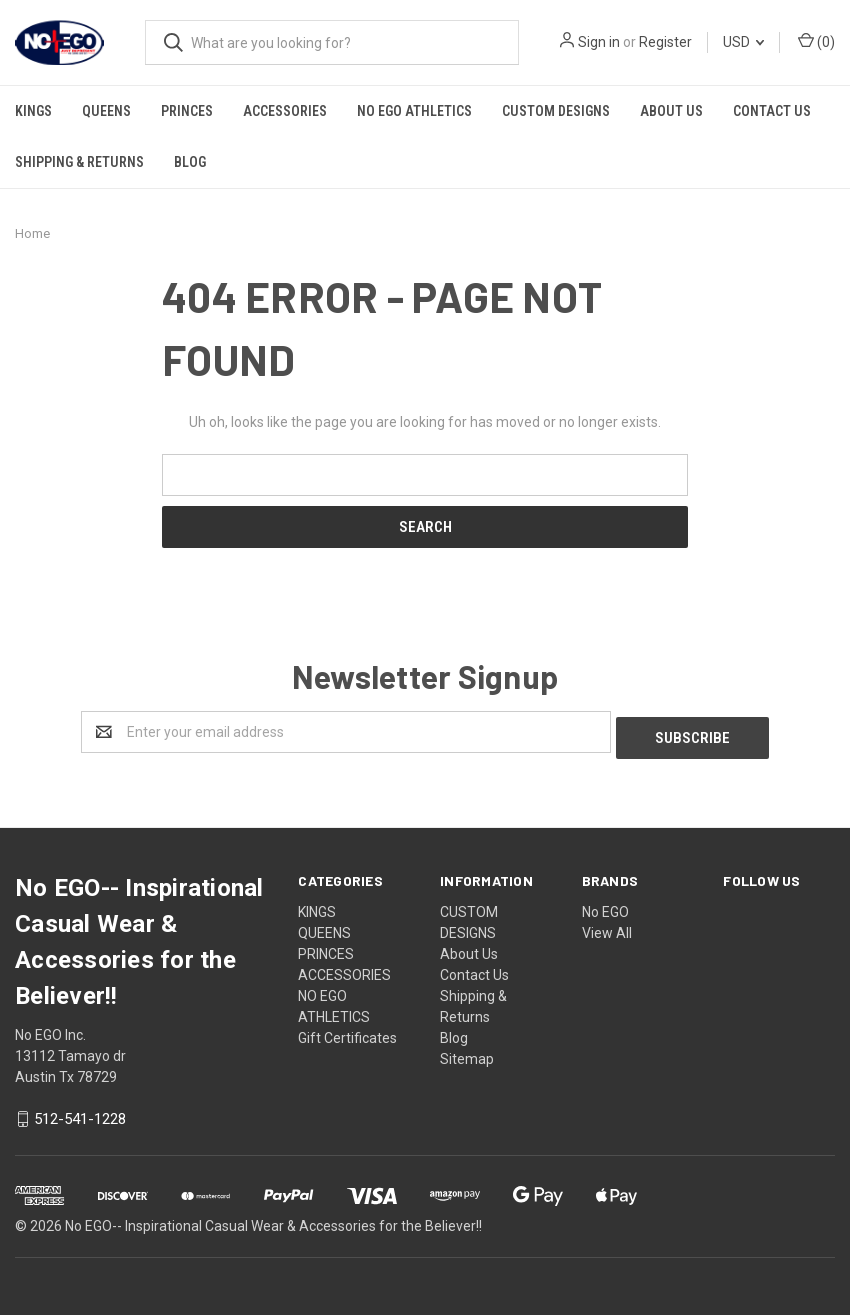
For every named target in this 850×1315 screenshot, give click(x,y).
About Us (671, 111)
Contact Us (772, 111)
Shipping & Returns (79, 162)
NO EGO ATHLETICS (414, 111)
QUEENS (106, 111)
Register (665, 42)
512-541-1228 (80, 1114)
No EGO (605, 906)
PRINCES (187, 111)
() (816, 41)
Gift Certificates (347, 1032)
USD (743, 42)
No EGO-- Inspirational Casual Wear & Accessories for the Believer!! (273, 1221)
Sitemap (467, 1053)
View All (607, 927)
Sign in (599, 42)
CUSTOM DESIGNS (556, 111)
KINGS (33, 111)
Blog (190, 162)
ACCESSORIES (285, 111)
